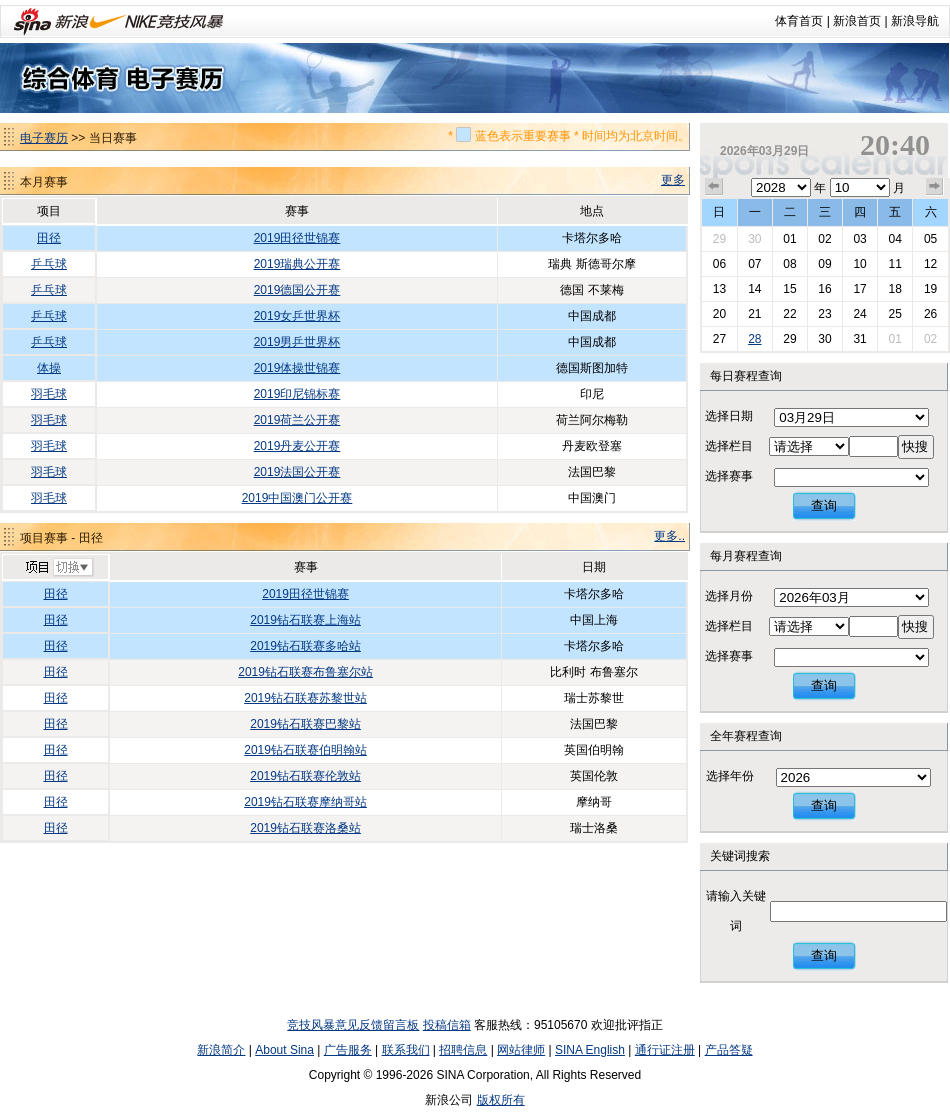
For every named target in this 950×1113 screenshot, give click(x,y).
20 (719, 314)
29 (719, 239)
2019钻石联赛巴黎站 (305, 724)
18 (894, 289)
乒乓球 (49, 264)
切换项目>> (58, 568)
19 (930, 289)
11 (894, 264)
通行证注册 (665, 1050)
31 (859, 339)
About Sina (284, 1050)
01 (789, 239)
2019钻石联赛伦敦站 (305, 776)
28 (754, 339)
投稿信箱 (447, 1025)
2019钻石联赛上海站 (305, 620)
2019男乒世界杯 (297, 342)
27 (719, 339)
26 (930, 314)
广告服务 (348, 1050)
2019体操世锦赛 (297, 368)
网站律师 (521, 1050)
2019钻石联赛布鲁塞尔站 (305, 672)
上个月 (714, 187)
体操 (49, 368)
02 (824, 239)
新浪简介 (221, 1050)
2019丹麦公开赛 (297, 446)
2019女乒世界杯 (297, 316)
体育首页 (799, 21)
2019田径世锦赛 (297, 238)
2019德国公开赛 (297, 290)
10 (859, 264)
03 (859, 239)
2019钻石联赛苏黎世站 (305, 698)
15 (789, 289)
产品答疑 (729, 1050)
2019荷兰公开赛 (297, 420)
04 (894, 239)
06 (719, 264)
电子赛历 (44, 138)
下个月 (935, 187)
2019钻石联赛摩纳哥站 (305, 802)
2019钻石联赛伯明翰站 (305, 750)
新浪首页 (857, 21)
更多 (673, 180)
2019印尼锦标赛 (297, 394)
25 (894, 314)
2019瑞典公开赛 (297, 264)
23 (824, 314)
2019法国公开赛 (297, 472)
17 (859, 289)
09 (824, 264)
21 (754, 314)
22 (789, 314)
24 (859, 314)
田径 (49, 238)
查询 (824, 505)
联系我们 (406, 1050)
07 (754, 264)
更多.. (669, 536)
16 (824, 289)
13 (719, 289)
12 (930, 264)
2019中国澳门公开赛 (297, 498)
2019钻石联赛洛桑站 (305, 828)
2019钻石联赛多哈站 (305, 646)
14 (754, 289)
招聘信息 (463, 1050)
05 (930, 239)
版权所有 (501, 1100)
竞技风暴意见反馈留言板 (353, 1025)
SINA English (590, 1050)
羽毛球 (49, 394)
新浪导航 (915, 21)
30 (754, 239)
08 (789, 264)
